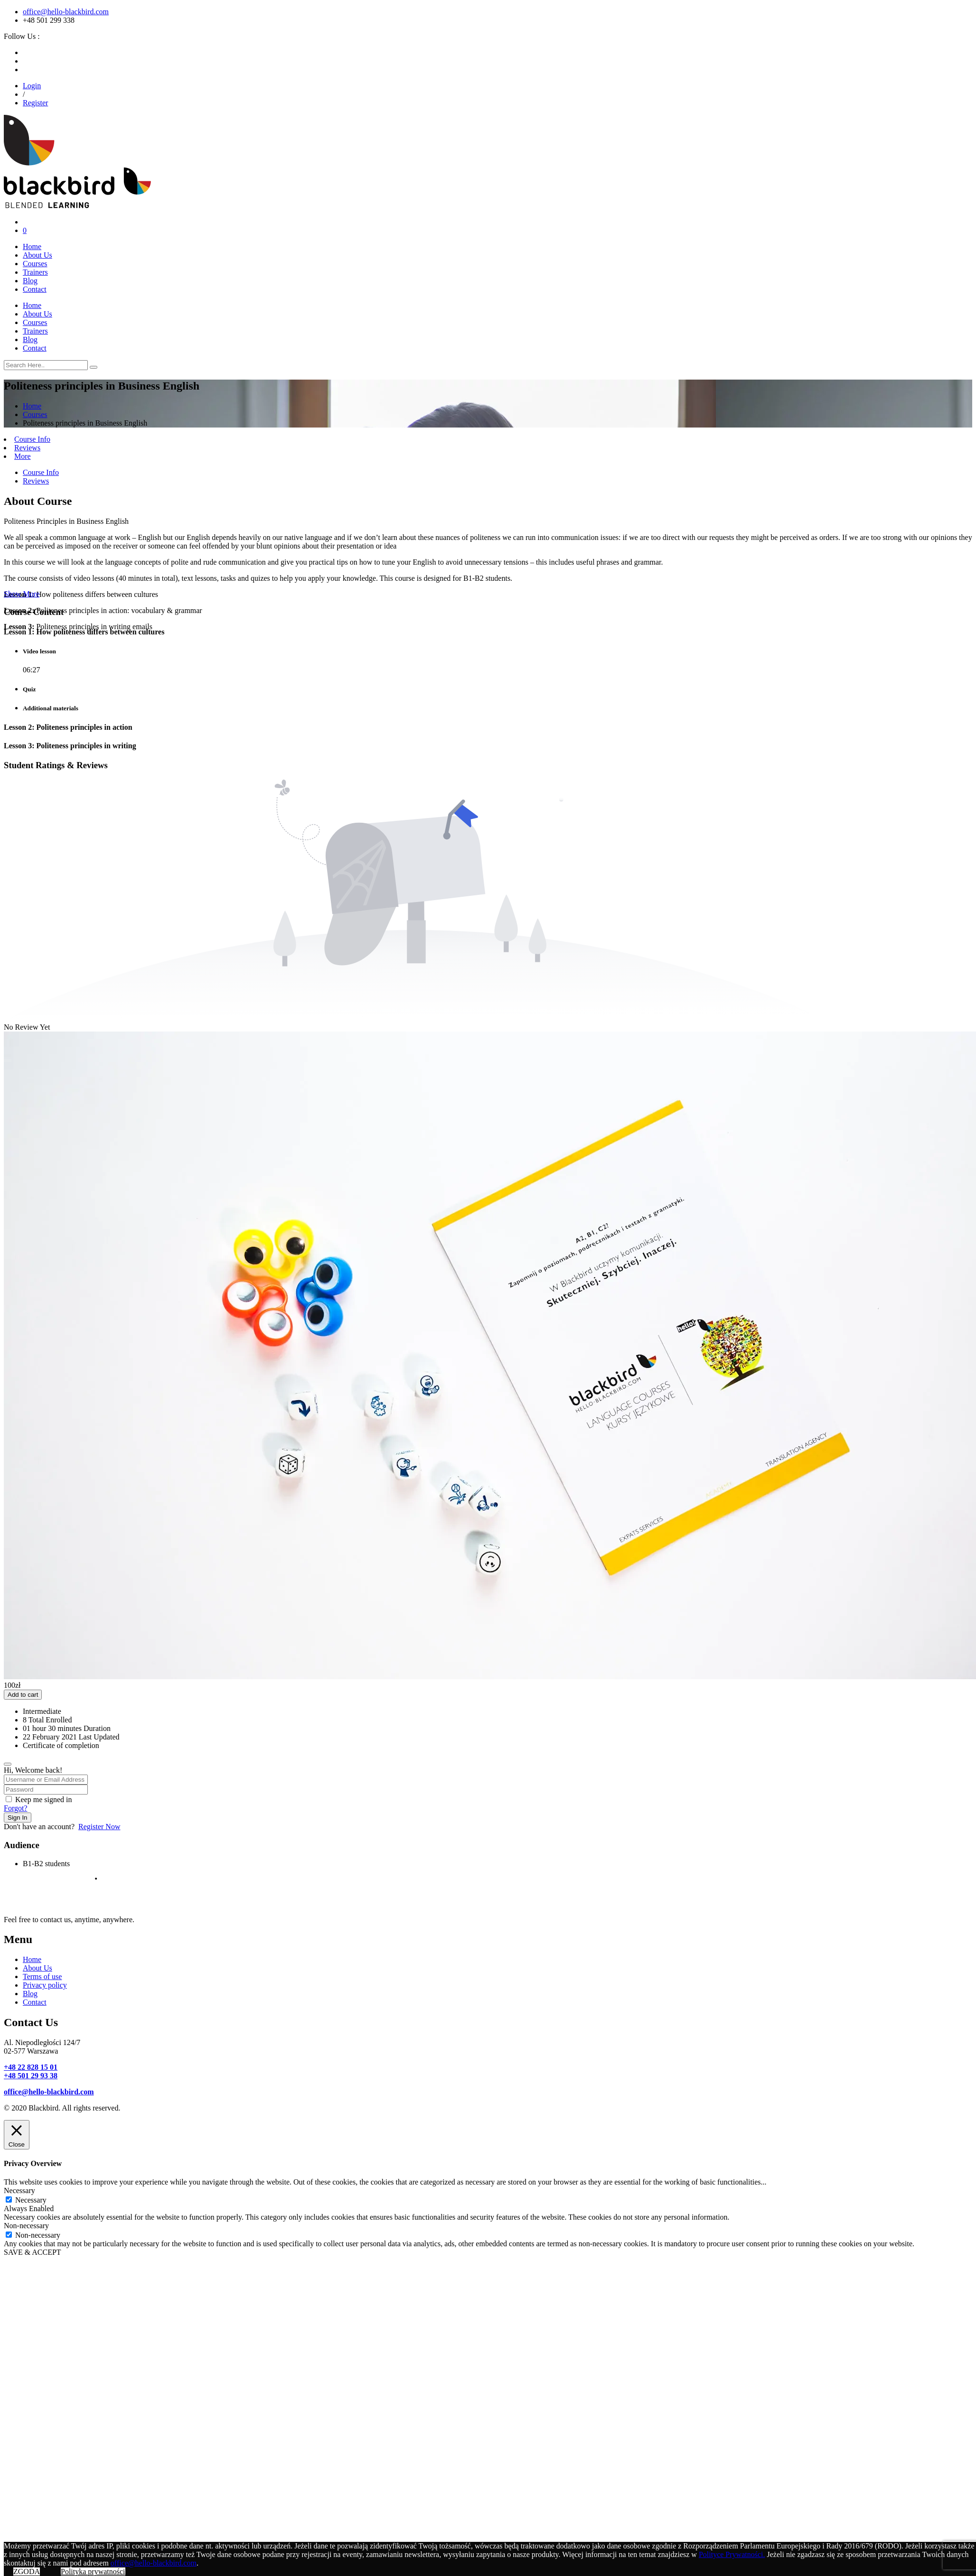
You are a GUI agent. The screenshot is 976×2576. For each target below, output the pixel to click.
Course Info (32, 439)
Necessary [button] (19, 2190)
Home (32, 246)
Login (32, 86)
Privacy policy (45, 1985)
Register (35, 103)
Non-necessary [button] (26, 2226)
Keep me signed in (43, 1799)
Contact (35, 289)
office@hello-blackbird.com (66, 12)
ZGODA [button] (26, 2571)
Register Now (99, 1827)
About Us (37, 255)
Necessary (31, 2200)
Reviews (27, 448)
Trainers (35, 272)
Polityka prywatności (93, 2571)
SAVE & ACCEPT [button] (32, 2252)
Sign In (18, 1817)
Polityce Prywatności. (732, 2554)
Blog (30, 281)
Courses (35, 264)
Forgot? (15, 1808)
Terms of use (42, 1976)
